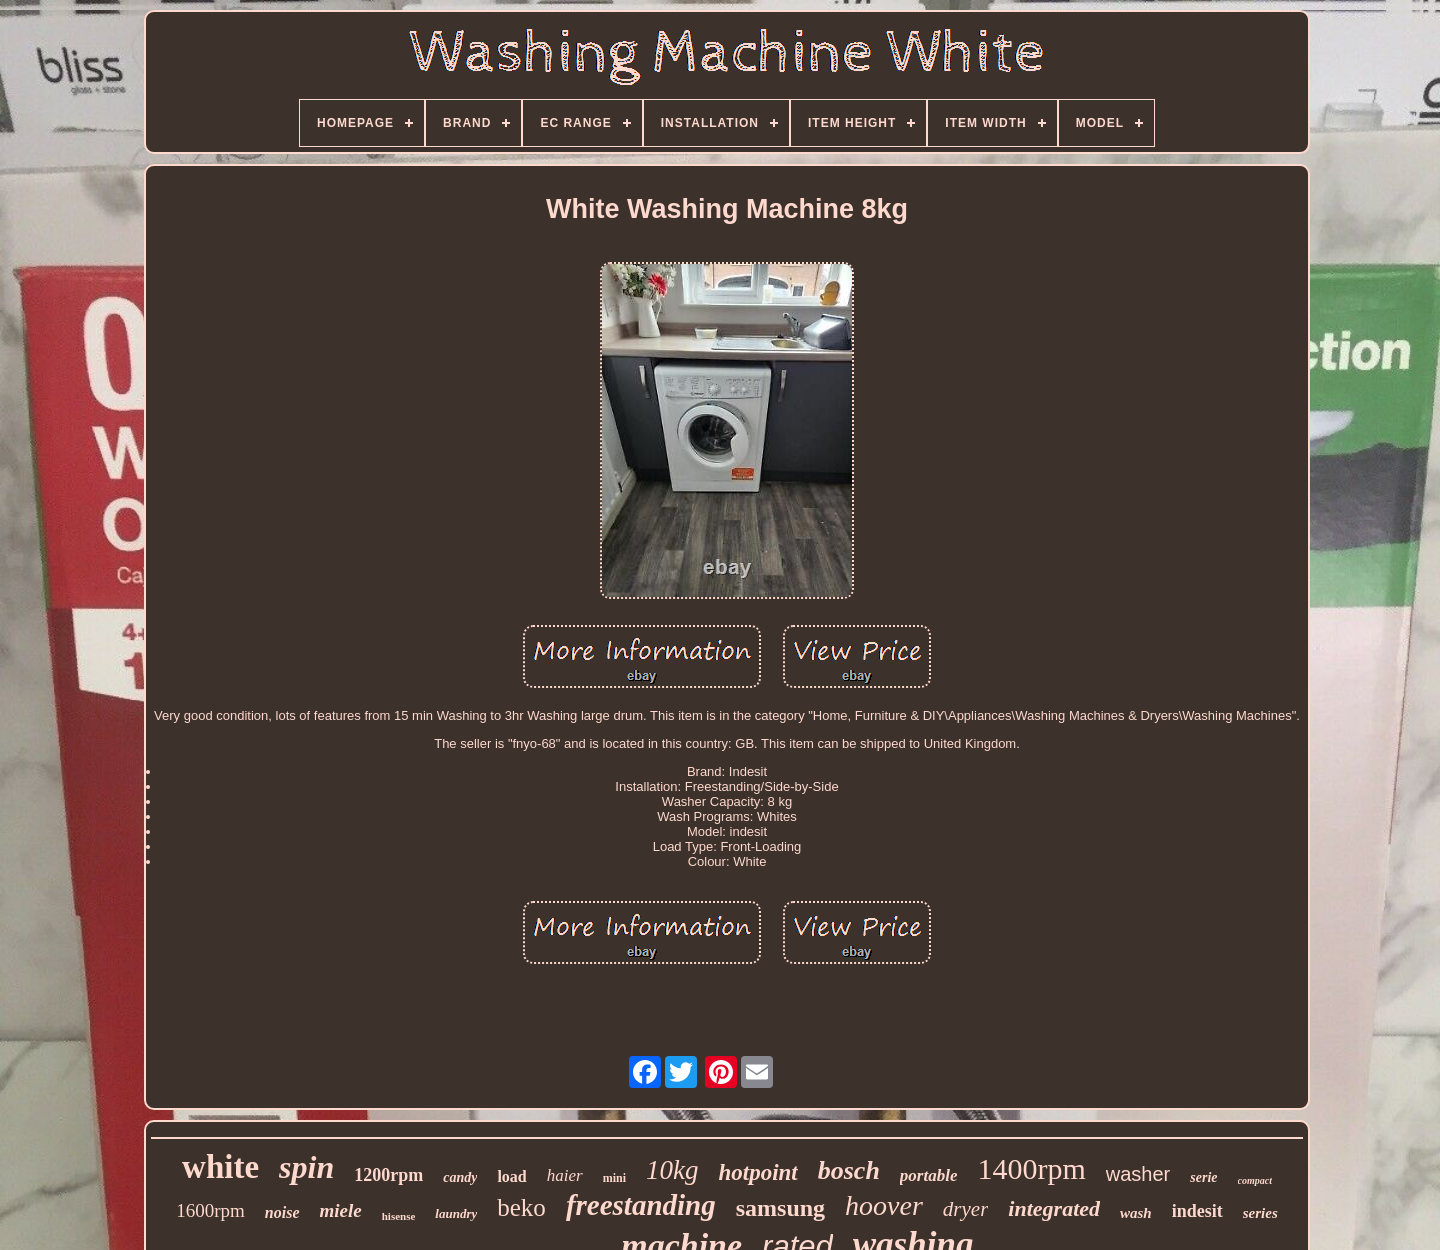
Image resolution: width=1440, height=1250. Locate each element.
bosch (849, 1170)
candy (460, 1177)
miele (341, 1210)
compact (1255, 1180)
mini (614, 1178)
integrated (1054, 1208)
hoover (884, 1205)
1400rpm (1031, 1168)
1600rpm (210, 1210)
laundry (456, 1213)
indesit (1197, 1211)
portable (929, 1175)
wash (1136, 1213)
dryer (966, 1209)
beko (521, 1207)
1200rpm (388, 1175)
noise (282, 1212)
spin (306, 1167)
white (220, 1167)
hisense (399, 1216)
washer (1138, 1174)
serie (1203, 1177)
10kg (672, 1170)
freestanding (641, 1205)
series (1260, 1213)
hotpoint (757, 1172)
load (511, 1176)
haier (565, 1175)
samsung (780, 1208)
